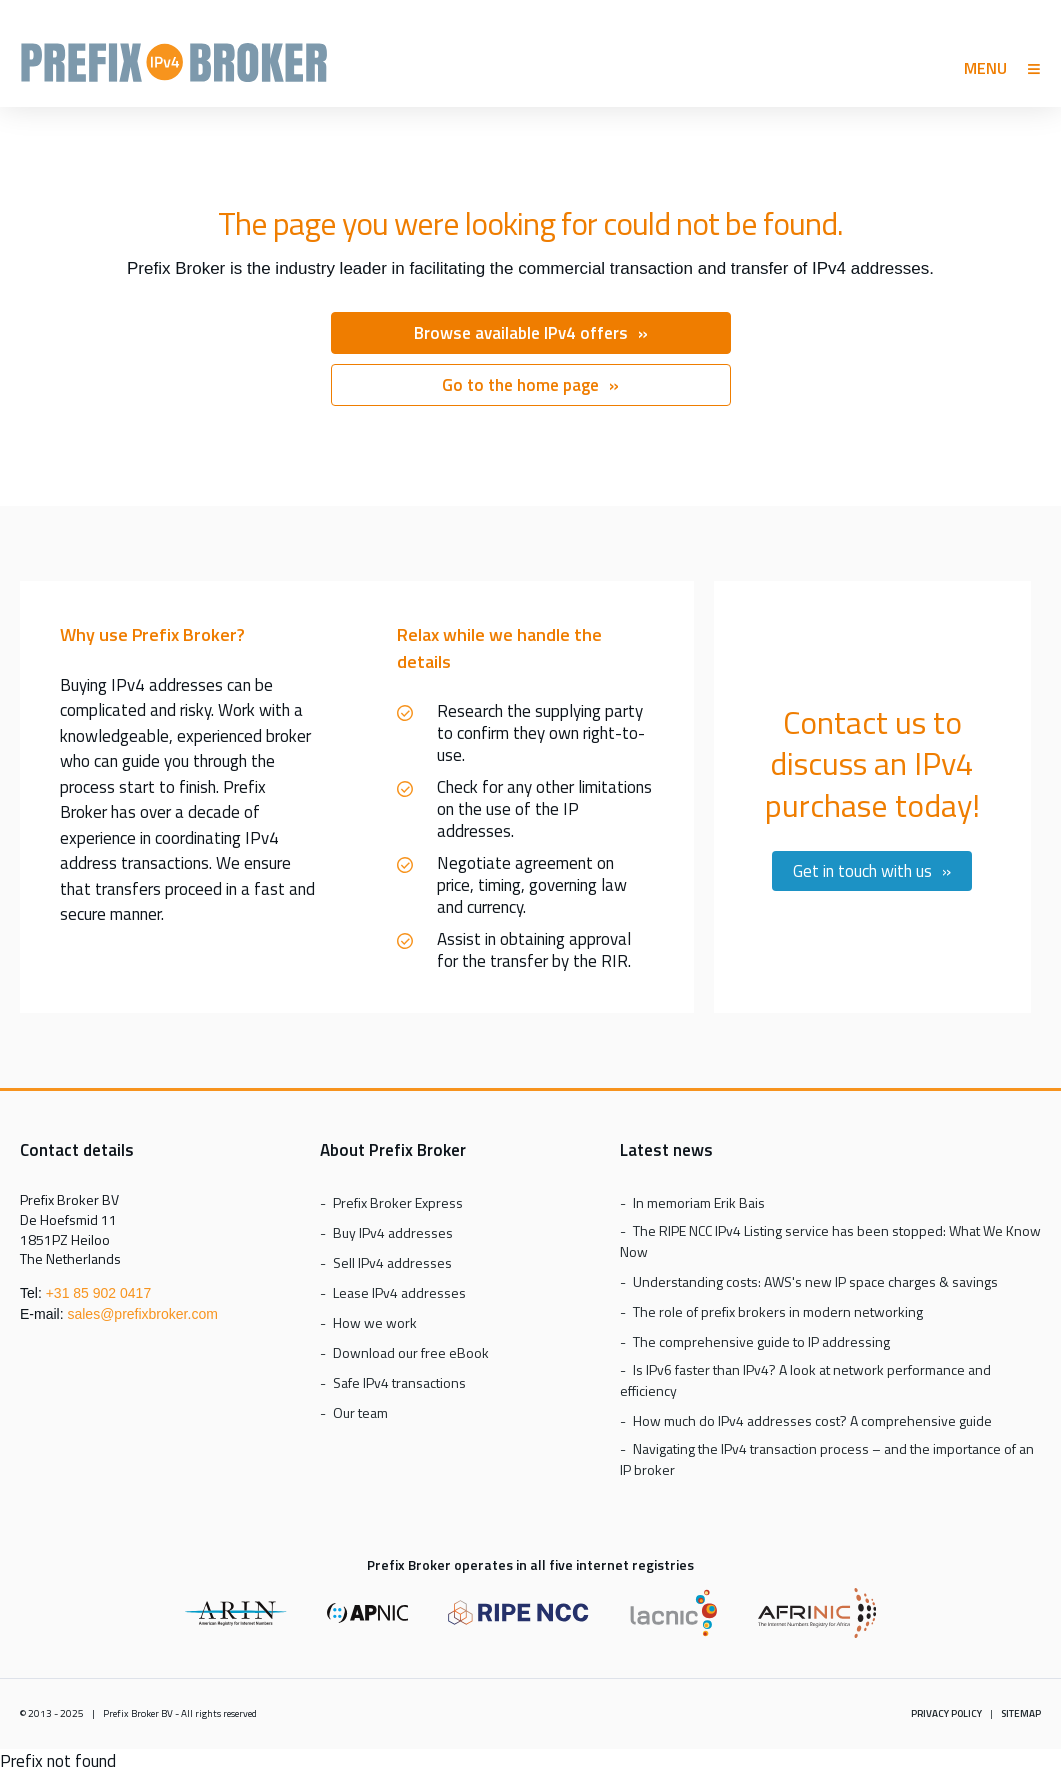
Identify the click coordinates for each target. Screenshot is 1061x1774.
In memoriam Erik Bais (699, 1202)
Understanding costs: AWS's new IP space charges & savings (815, 1281)
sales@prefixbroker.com (142, 1314)
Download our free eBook (411, 1352)
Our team (360, 1412)
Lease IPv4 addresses (399, 1292)
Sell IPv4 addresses (392, 1262)
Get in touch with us (862, 871)
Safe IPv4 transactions (399, 1382)
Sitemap (1021, 1713)
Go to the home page (520, 385)
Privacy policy (946, 1713)
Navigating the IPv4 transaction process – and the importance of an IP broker (827, 1459)
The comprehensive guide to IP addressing (761, 1341)
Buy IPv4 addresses (393, 1232)
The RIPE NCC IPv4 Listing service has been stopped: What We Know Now (830, 1241)
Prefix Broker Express (174, 62)
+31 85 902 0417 (99, 1293)
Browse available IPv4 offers (521, 333)
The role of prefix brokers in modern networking (778, 1311)
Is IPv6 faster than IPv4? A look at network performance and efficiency (805, 1380)
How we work (375, 1322)
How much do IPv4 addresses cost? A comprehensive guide (812, 1420)
